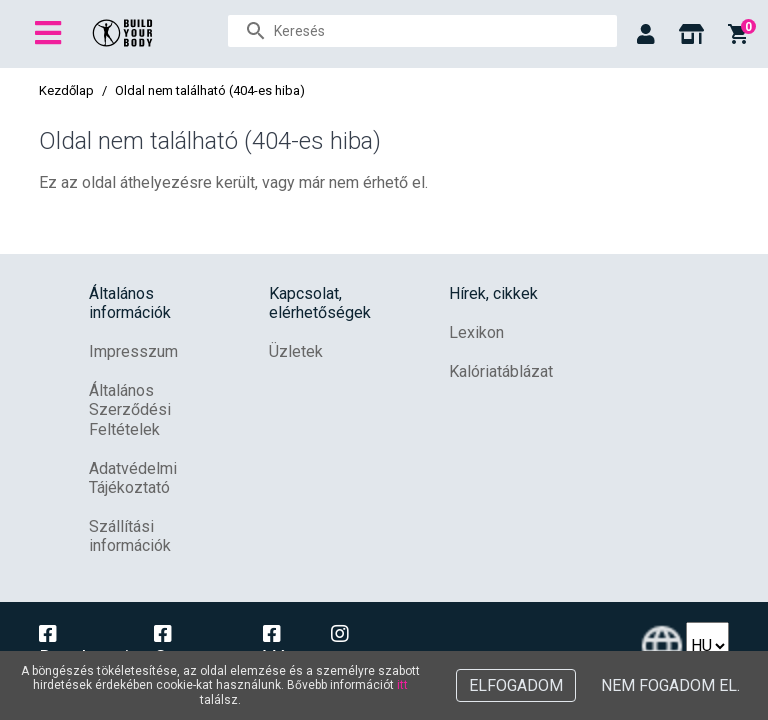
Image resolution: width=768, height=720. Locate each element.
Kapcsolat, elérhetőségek (320, 303)
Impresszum (133, 351)
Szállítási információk (130, 536)
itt (402, 685)
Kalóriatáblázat (501, 371)
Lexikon (476, 332)
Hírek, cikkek (493, 293)
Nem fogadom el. (670, 685)
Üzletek (296, 351)
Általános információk (130, 303)
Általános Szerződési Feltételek (130, 409)
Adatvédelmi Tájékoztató (133, 478)
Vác (280, 647)
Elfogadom (516, 685)
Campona (195, 647)
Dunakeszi (84, 647)
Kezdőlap (66, 90)
